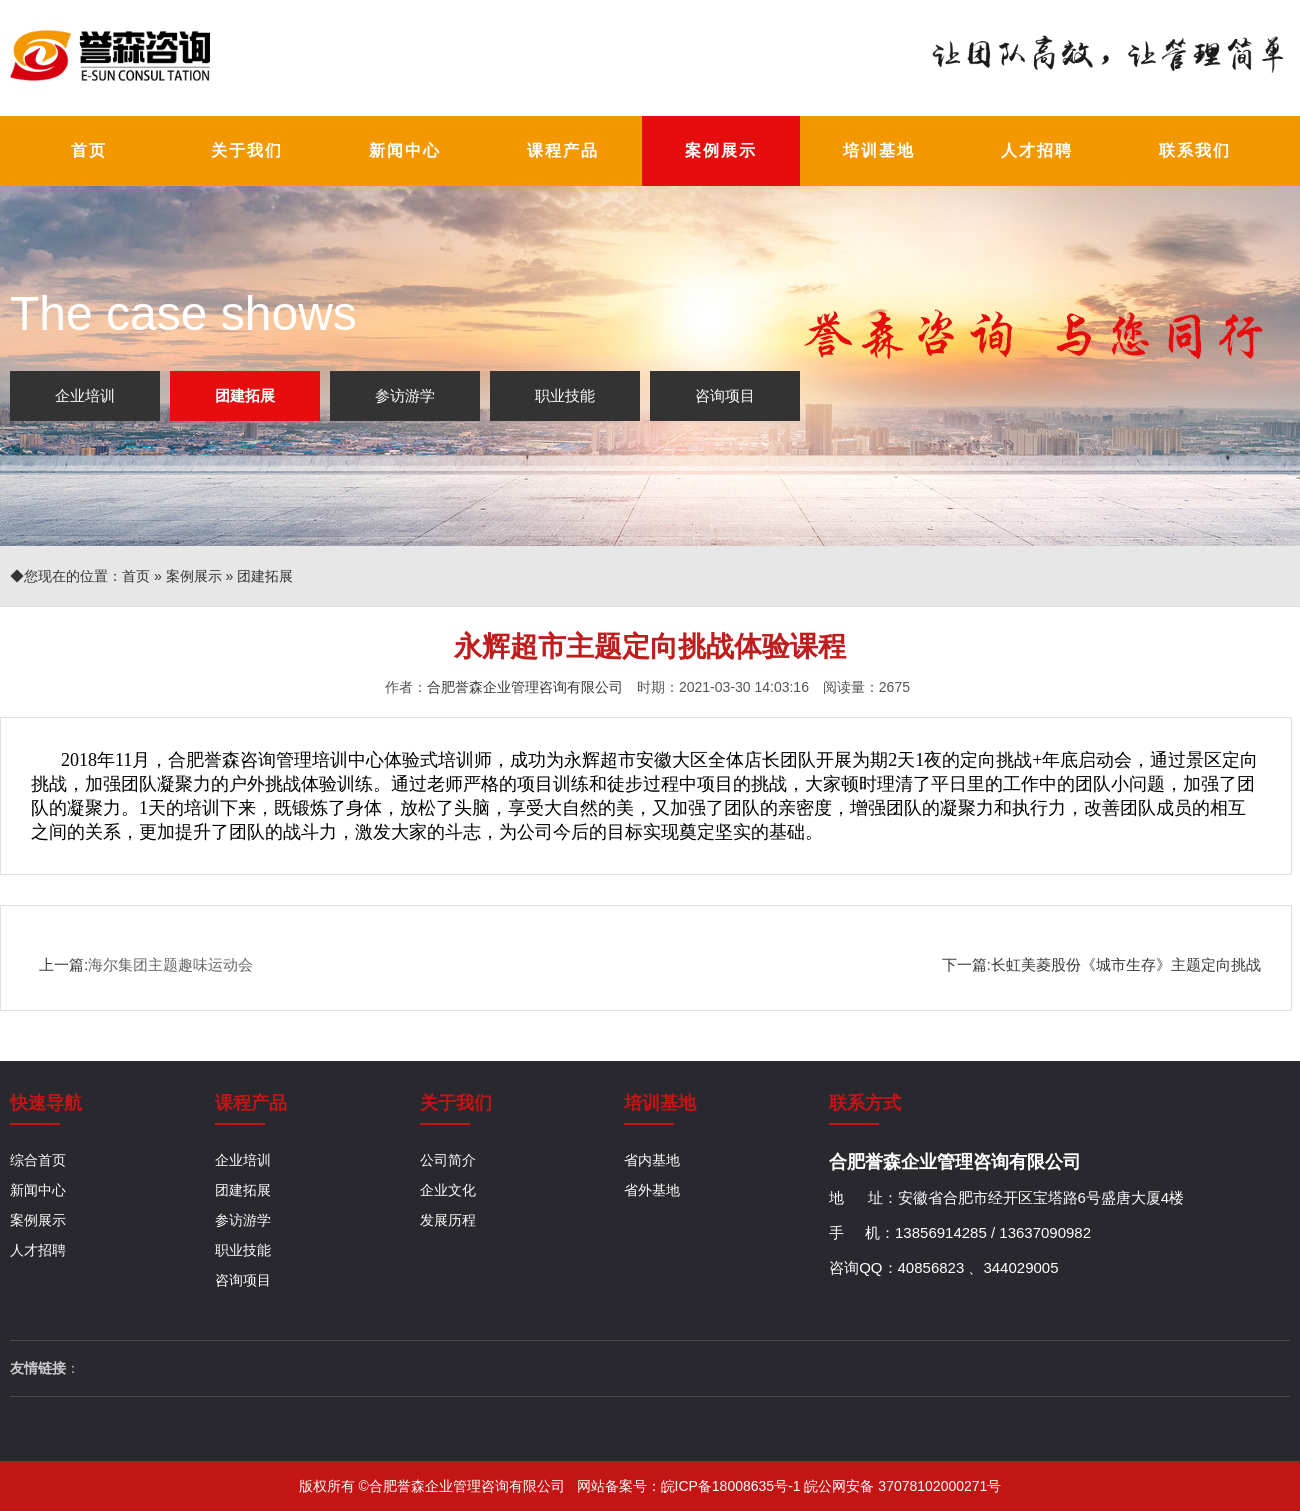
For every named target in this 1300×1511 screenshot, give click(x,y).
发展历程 (448, 1220)
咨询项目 (725, 395)
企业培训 (85, 395)
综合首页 (38, 1160)
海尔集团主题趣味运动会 (170, 964)
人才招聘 (38, 1250)
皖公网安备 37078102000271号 (902, 1486)
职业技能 (565, 395)
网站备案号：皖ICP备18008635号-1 (691, 1486)
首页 (136, 576)
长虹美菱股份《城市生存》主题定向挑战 (1126, 964)
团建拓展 (245, 395)
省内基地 (652, 1160)
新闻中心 (38, 1190)
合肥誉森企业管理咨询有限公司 (525, 687)
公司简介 (448, 1160)
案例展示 (194, 576)
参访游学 (405, 395)
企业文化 (448, 1190)
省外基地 (652, 1190)
